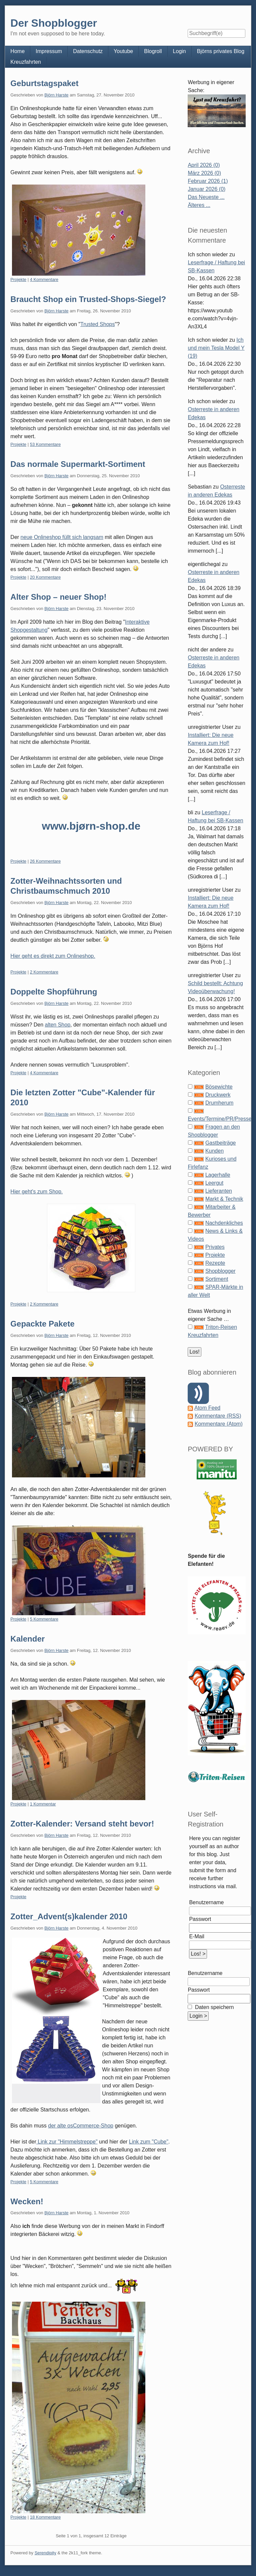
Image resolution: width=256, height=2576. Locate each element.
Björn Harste (56, 94)
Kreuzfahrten (25, 62)
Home (17, 51)
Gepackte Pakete (42, 1323)
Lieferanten (218, 1191)
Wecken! (26, 2201)
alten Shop (58, 1025)
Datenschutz (88, 51)
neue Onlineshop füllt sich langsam (62, 537)
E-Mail (196, 1936)
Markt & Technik (224, 1199)
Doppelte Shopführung (53, 991)
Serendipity (45, 2552)
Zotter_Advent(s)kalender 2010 (68, 1916)
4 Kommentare (44, 279)
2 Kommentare (44, 971)
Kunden (214, 1151)
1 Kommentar (43, 1803)
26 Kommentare (45, 861)
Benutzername (206, 1902)
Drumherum (219, 1103)
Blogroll (153, 51)
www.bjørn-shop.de (91, 826)
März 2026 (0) (204, 173)
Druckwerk (218, 1095)
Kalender (27, 1638)
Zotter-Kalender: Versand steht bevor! (82, 1823)
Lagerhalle (217, 1175)
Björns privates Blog (220, 51)
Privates (215, 1247)
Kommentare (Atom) (219, 1424)
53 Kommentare (45, 444)
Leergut (214, 1183)
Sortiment (216, 1279)
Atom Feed (207, 1408)
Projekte (18, 279)
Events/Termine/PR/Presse (219, 1119)
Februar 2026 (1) (208, 181)
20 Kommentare (45, 577)
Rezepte (215, 1263)
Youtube (123, 51)
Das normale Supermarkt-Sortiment (77, 464)
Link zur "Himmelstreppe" (67, 2141)
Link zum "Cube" (148, 2141)
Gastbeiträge (220, 1143)
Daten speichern (213, 2007)
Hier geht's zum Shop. (36, 1191)
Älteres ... (199, 205)
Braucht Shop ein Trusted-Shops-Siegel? (88, 299)
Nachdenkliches (224, 1223)
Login (179, 51)
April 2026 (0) (204, 165)
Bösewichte (219, 1087)
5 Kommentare (44, 1619)
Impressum (49, 51)
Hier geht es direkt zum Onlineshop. (52, 956)
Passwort (200, 1919)
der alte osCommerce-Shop (80, 2125)
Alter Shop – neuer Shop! (58, 596)
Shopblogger (220, 1271)
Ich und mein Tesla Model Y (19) (216, 348)
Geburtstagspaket (44, 83)
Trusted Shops (97, 324)
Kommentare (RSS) (218, 1416)
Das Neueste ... (206, 197)
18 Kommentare (45, 2517)
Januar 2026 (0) (206, 189)
